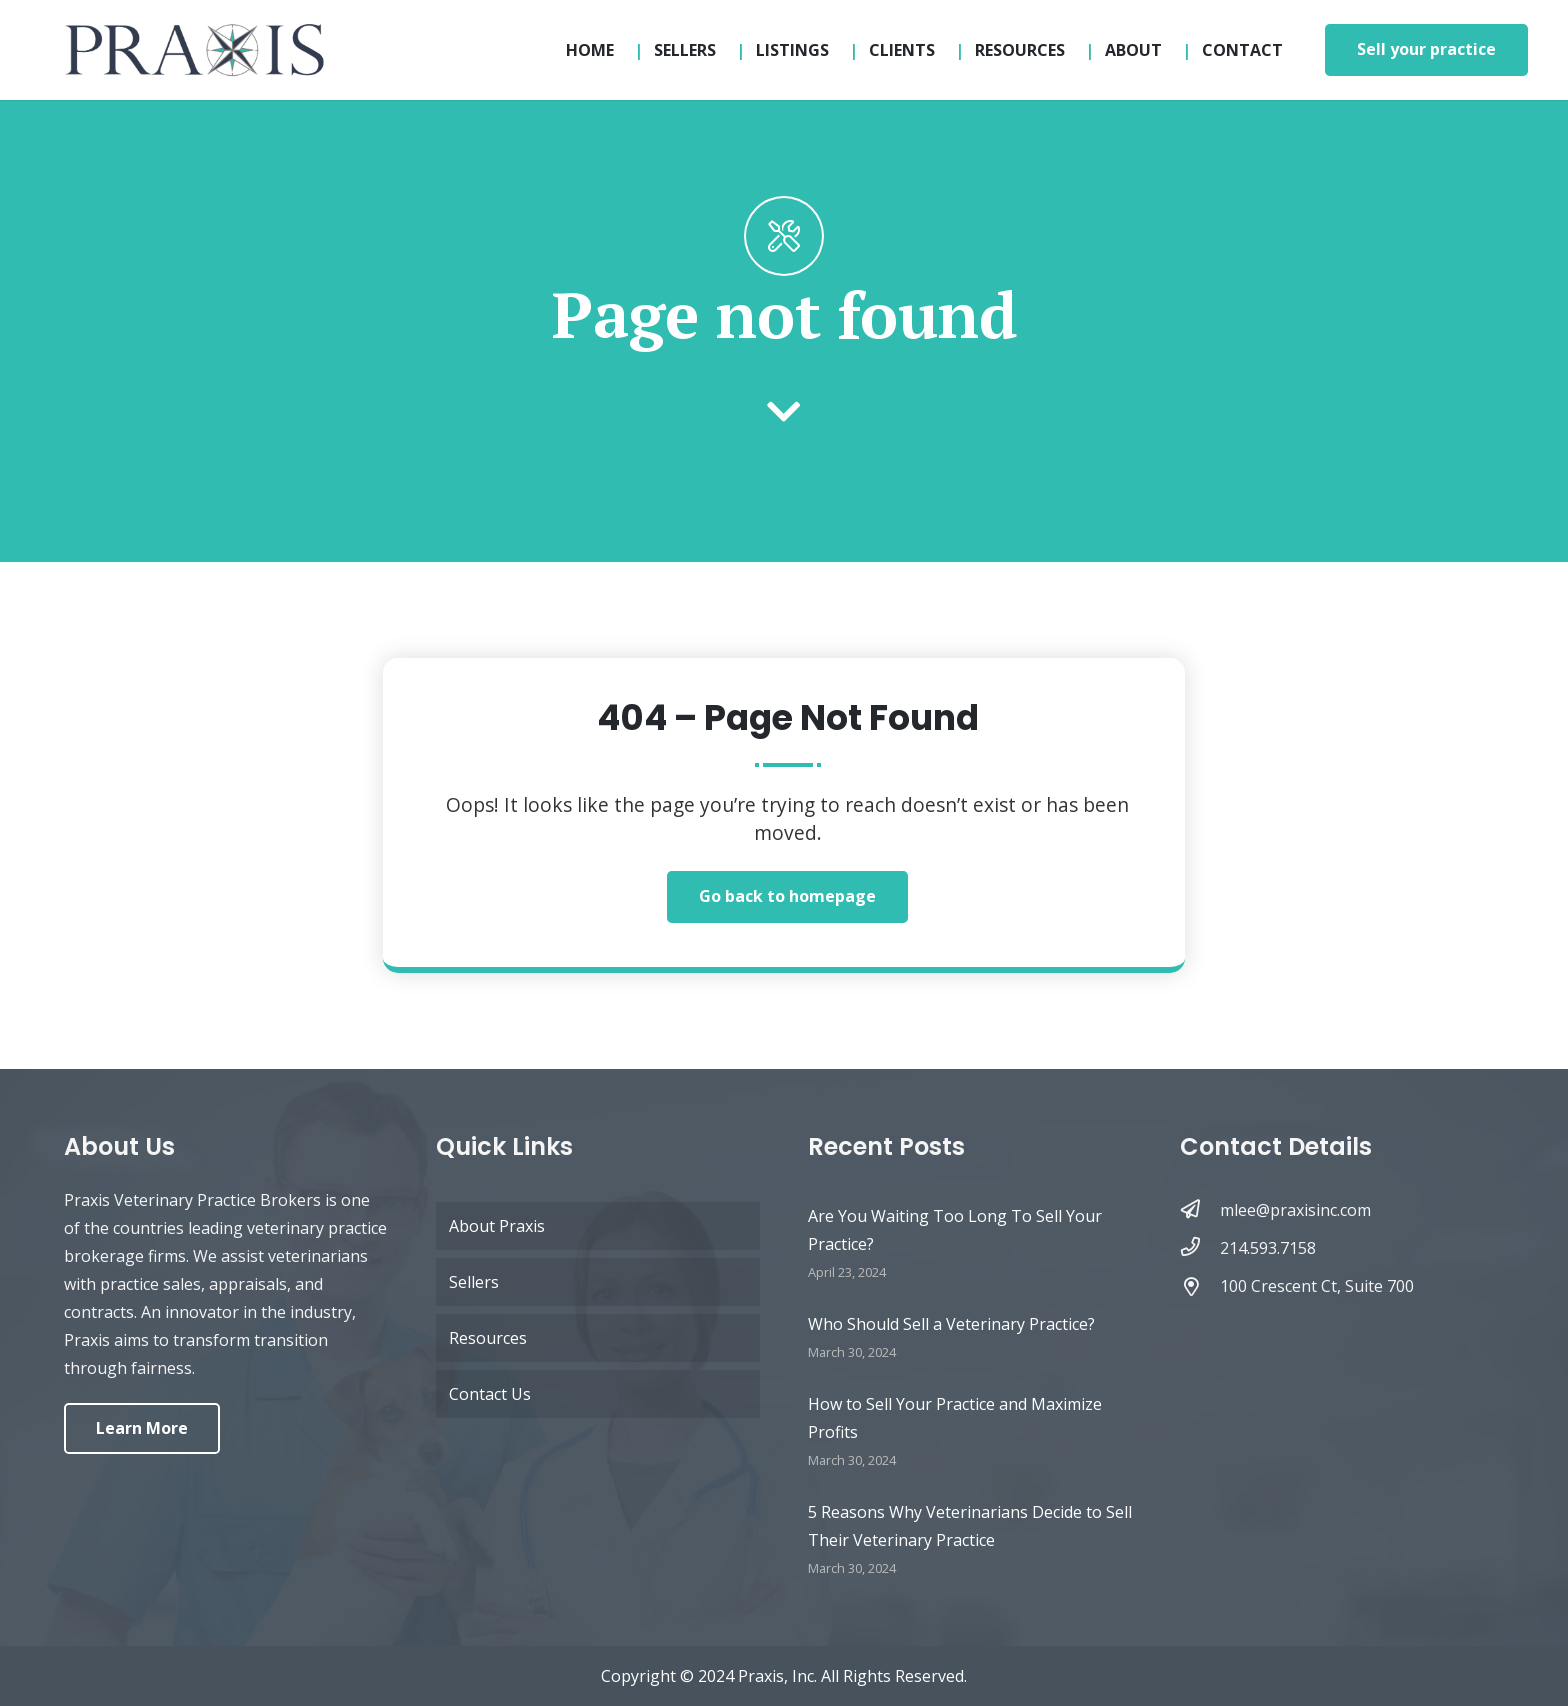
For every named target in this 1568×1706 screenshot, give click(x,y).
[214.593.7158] (1200, 1248)
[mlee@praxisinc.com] (1200, 1210)
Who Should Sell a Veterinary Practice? (951, 1324)
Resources (488, 1338)
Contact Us (490, 1394)
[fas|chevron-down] (784, 413)
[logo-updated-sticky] (194, 50)
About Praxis (497, 1226)
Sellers (474, 1282)
